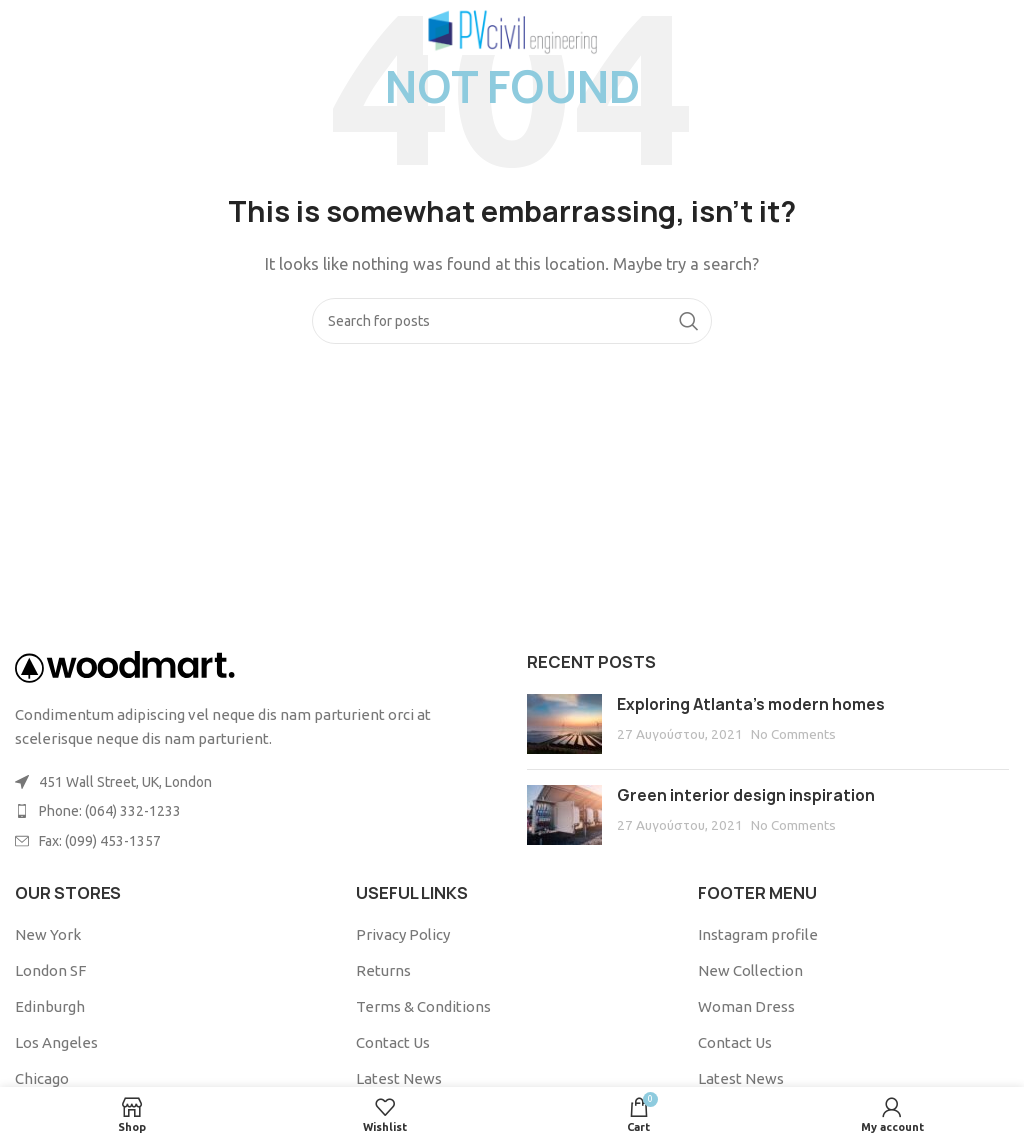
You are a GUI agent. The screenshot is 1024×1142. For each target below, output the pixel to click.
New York (48, 934)
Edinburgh (50, 1006)
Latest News (399, 1078)
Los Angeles (56, 1042)
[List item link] (256, 811)
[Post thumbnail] (564, 724)
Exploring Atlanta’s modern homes (751, 704)
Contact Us (393, 1042)
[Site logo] (512, 28)
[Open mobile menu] (48, 30)
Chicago (42, 1078)
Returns (383, 970)
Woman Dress (746, 1006)
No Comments (793, 734)
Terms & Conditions (423, 1006)
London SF (50, 970)
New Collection (750, 970)
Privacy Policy (403, 934)
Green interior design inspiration (746, 795)
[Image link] (125, 665)
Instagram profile (758, 934)
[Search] (512, 321)
